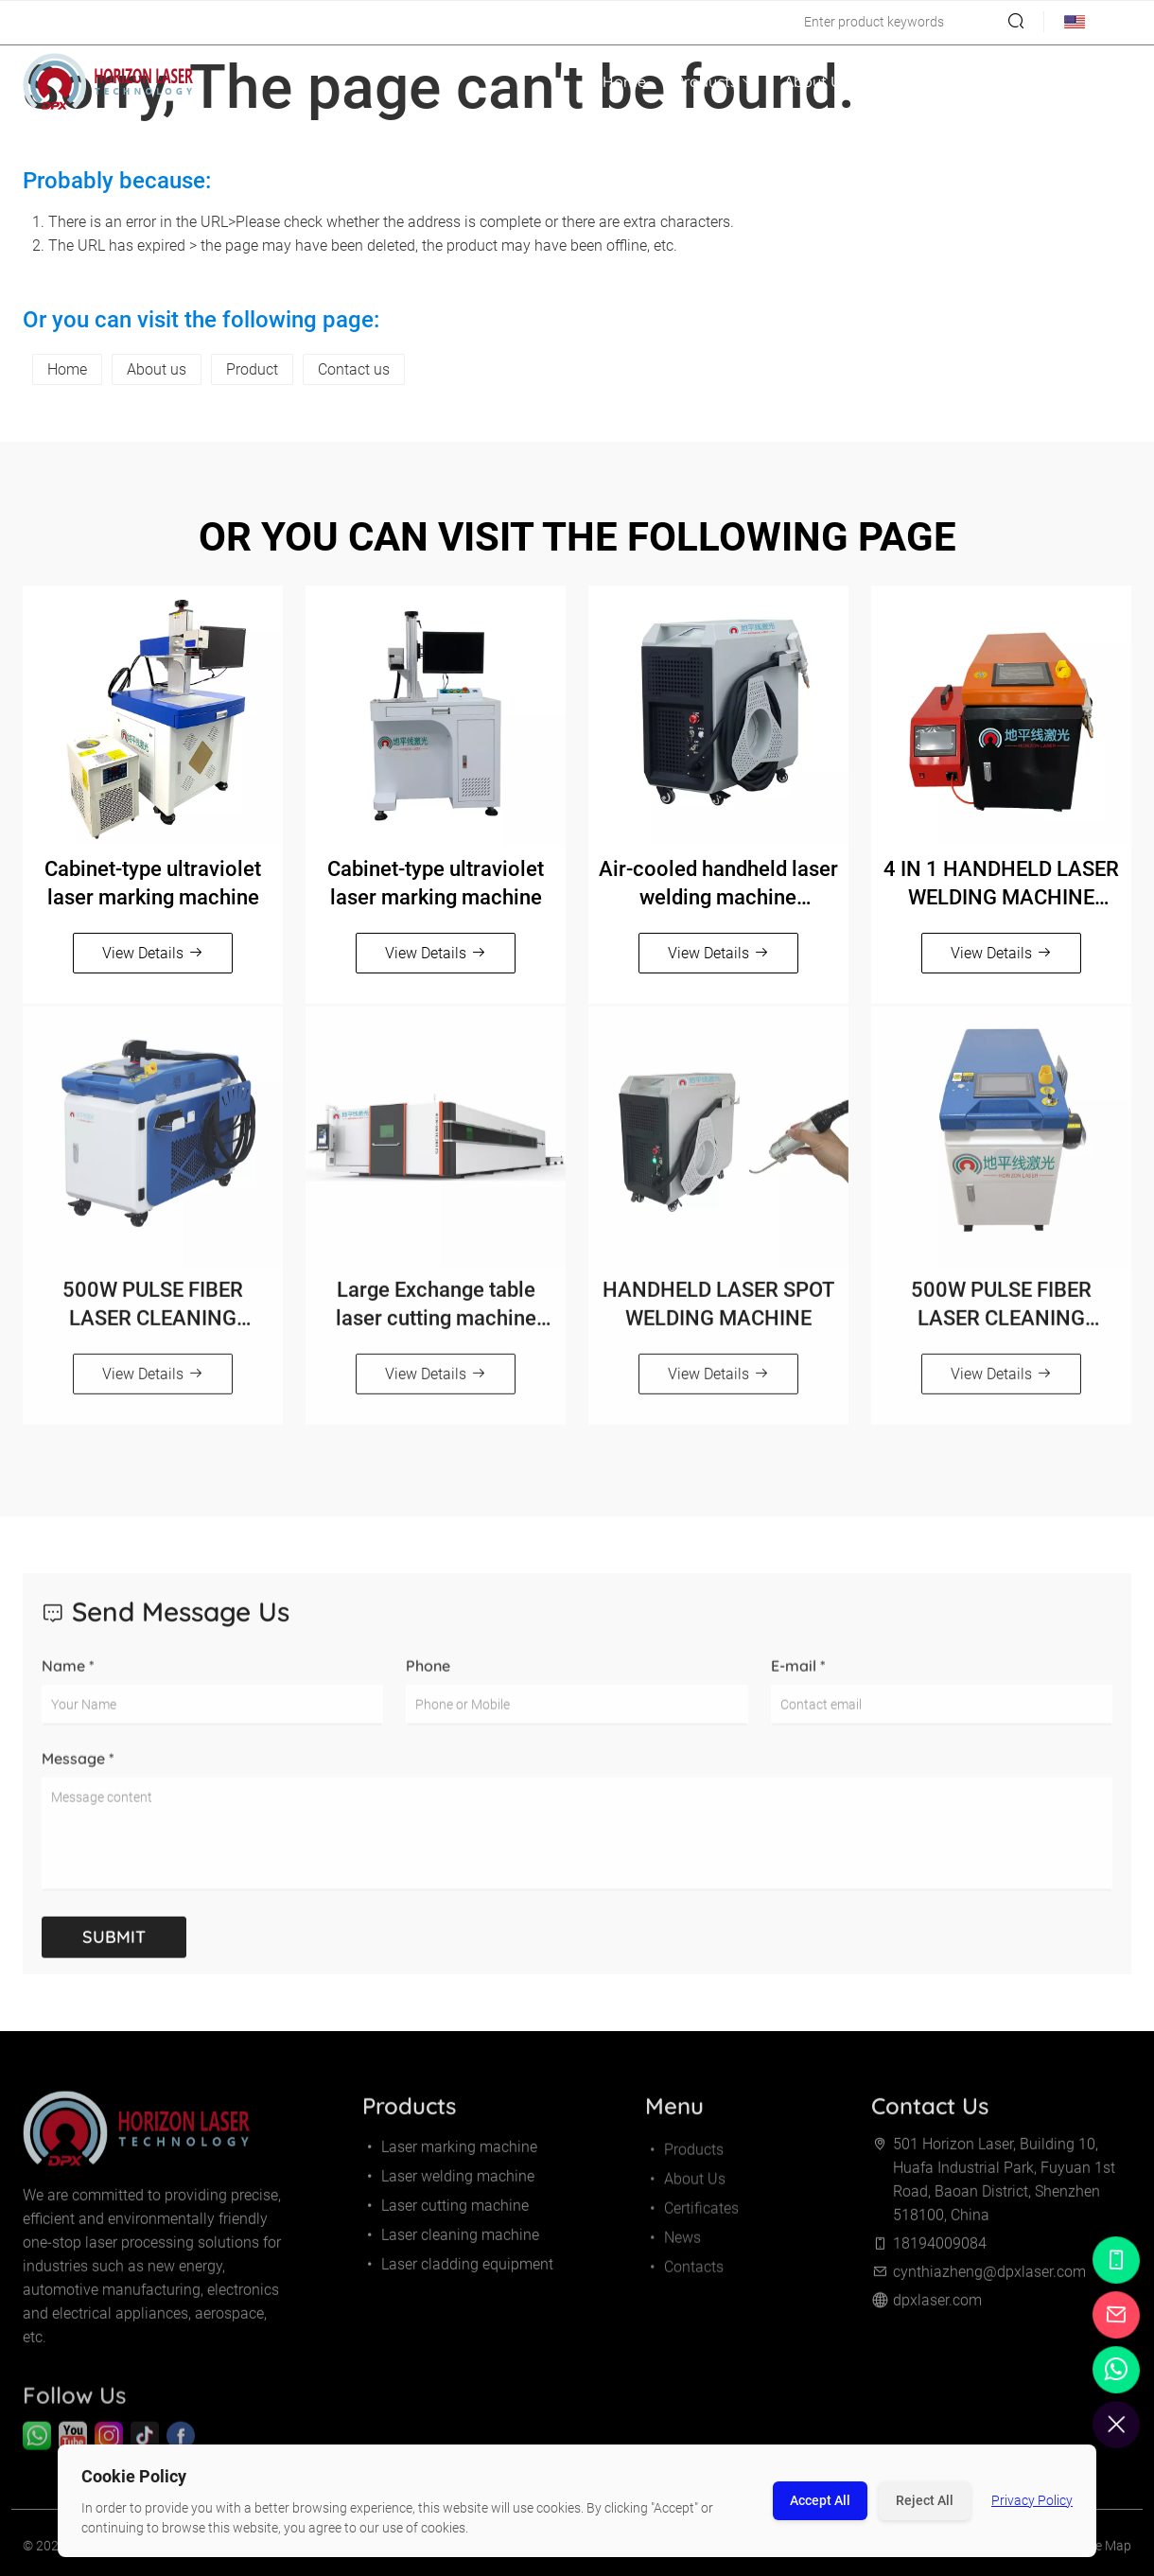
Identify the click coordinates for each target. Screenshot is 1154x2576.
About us (156, 369)
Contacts (1085, 81)
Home (624, 81)
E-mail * (798, 1679)
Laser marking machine (449, 2154)
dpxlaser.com (937, 2307)
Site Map (1105, 2552)
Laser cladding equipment (457, 2271)
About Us (816, 81)
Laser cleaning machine (450, 2242)
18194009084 (73, 22)
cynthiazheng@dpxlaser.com (231, 22)
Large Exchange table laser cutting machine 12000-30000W (436, 1312)
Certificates (917, 81)
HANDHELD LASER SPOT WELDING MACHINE (718, 1311)
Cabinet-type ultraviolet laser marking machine (152, 883)
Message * (78, 1771)
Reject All (924, 2500)
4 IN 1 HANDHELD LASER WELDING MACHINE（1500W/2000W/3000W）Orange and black (1001, 884)
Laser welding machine (448, 2183)
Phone (428, 1679)
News (1006, 81)
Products (715, 81)
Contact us (354, 369)
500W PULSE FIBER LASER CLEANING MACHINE (152, 1312)
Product (252, 369)
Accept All (820, 2500)
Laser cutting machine (445, 2212)
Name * (68, 1679)
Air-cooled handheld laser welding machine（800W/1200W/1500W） (718, 884)
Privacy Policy (1032, 2500)
